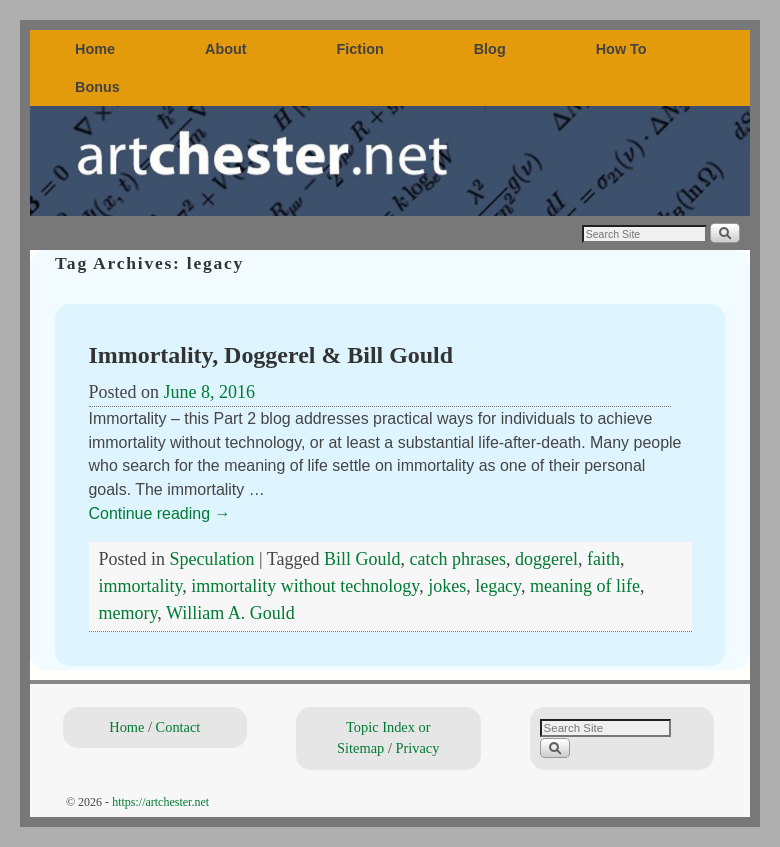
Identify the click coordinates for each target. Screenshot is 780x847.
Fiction (360, 49)
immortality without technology (305, 586)
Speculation (212, 559)
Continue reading (160, 513)
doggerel (546, 559)
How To (621, 49)
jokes (447, 586)
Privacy (417, 748)
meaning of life (585, 586)
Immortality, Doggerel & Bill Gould (271, 355)
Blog (490, 49)
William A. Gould (230, 613)
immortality (141, 586)
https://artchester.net (160, 802)
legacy (498, 586)
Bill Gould (362, 559)
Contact (178, 727)
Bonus (97, 87)
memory (128, 613)
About (226, 49)
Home (95, 49)
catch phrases (458, 559)
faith (603, 559)
